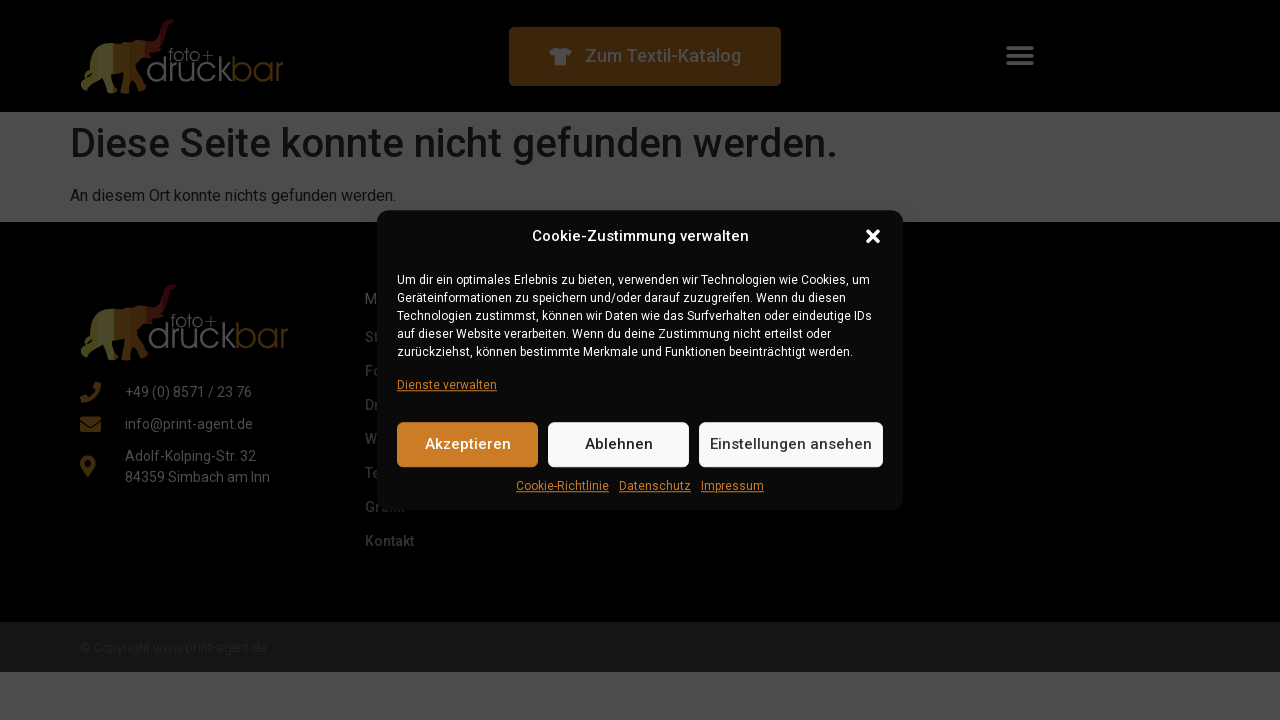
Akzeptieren (468, 444)
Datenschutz (655, 486)
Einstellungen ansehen (791, 444)
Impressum (732, 486)
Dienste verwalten (447, 385)
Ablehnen (619, 444)
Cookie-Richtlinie (562, 486)
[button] (873, 237)
